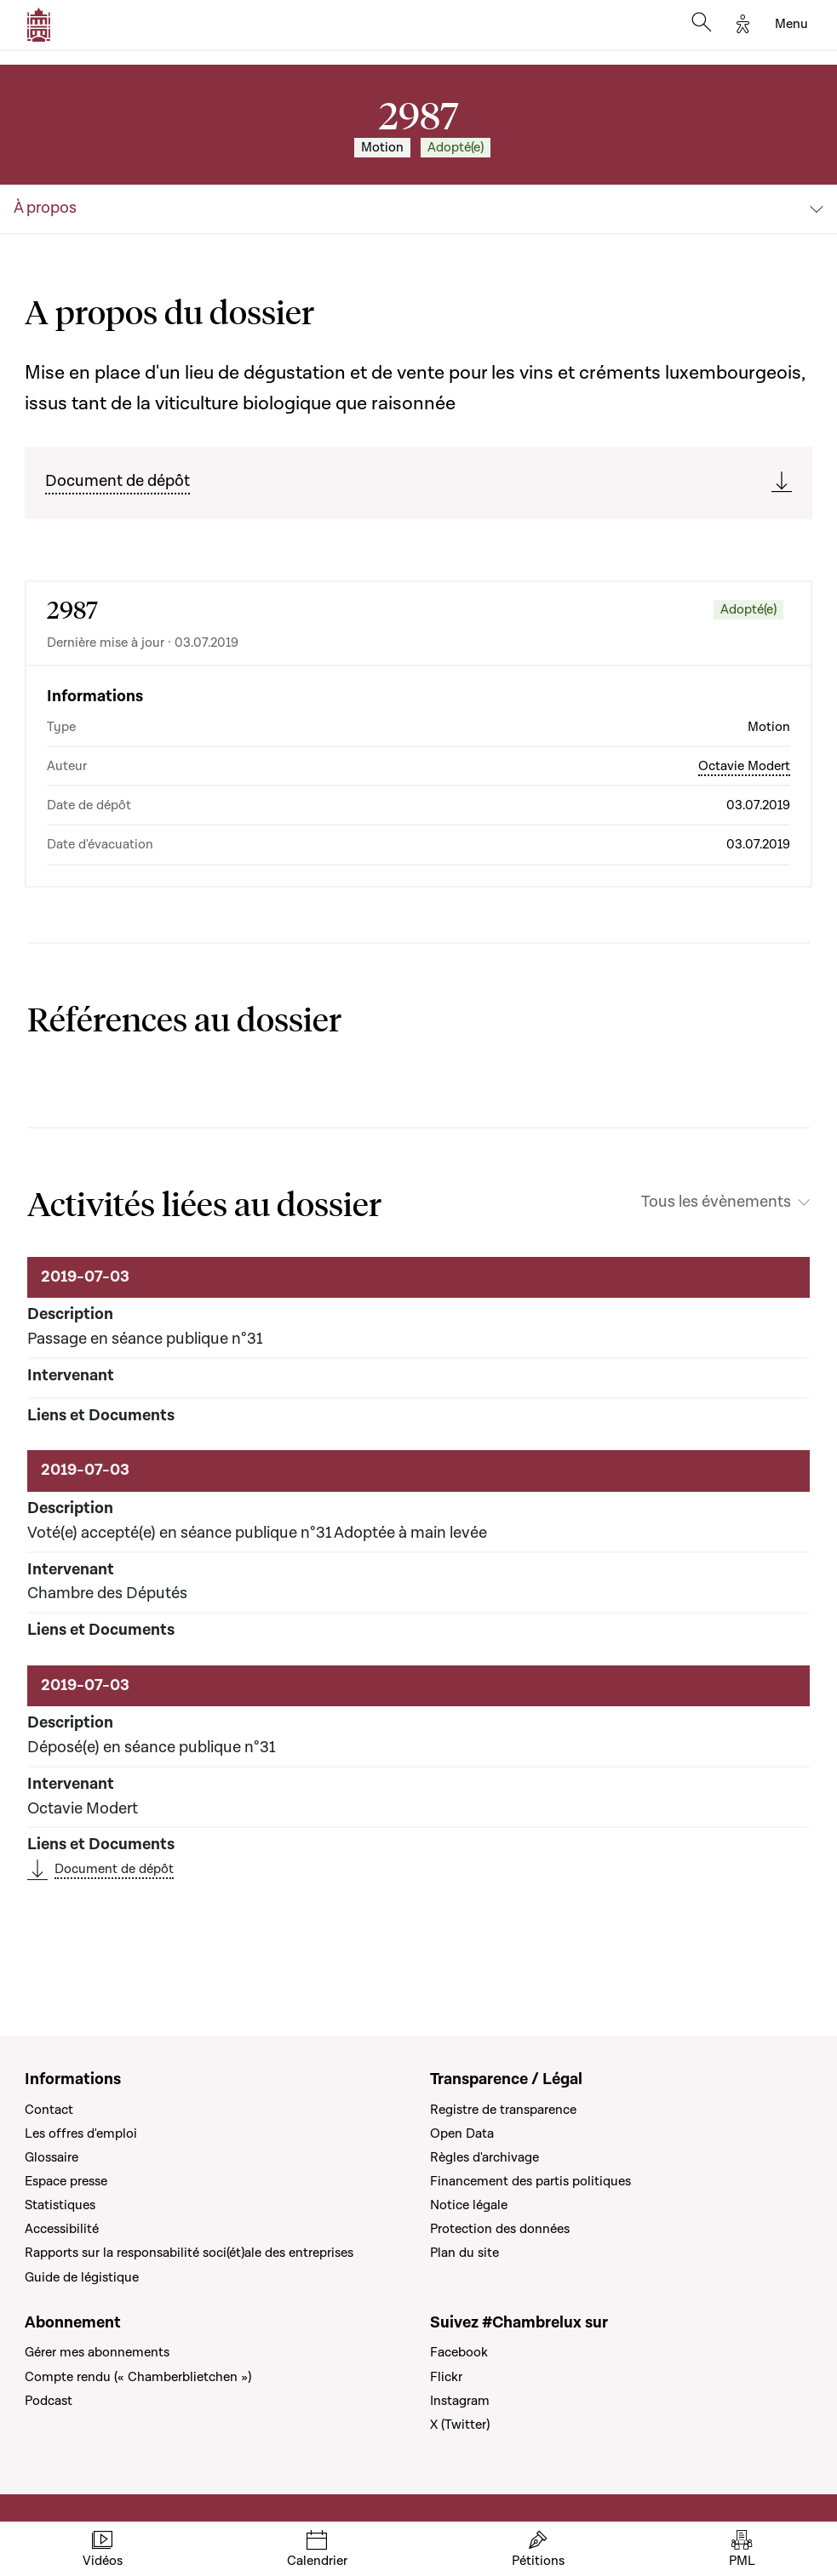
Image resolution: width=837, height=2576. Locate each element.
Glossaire (51, 2157)
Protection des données (500, 2228)
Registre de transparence (503, 2109)
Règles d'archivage (484, 2157)
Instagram (460, 2400)
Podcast (48, 2400)
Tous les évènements (716, 1202)
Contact (49, 2109)
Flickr (446, 2376)
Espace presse (66, 2181)
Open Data (462, 2133)
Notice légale (468, 2204)
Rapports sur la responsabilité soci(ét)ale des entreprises (189, 2252)
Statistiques (60, 2204)
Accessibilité (62, 2228)
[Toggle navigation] (791, 24)
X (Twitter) (460, 2424)
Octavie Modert (744, 765)
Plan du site (464, 2252)
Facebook (459, 2352)
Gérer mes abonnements (97, 2352)
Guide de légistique (82, 2277)
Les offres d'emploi (81, 2133)
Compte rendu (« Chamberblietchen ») (138, 2376)
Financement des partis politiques (530, 2181)
